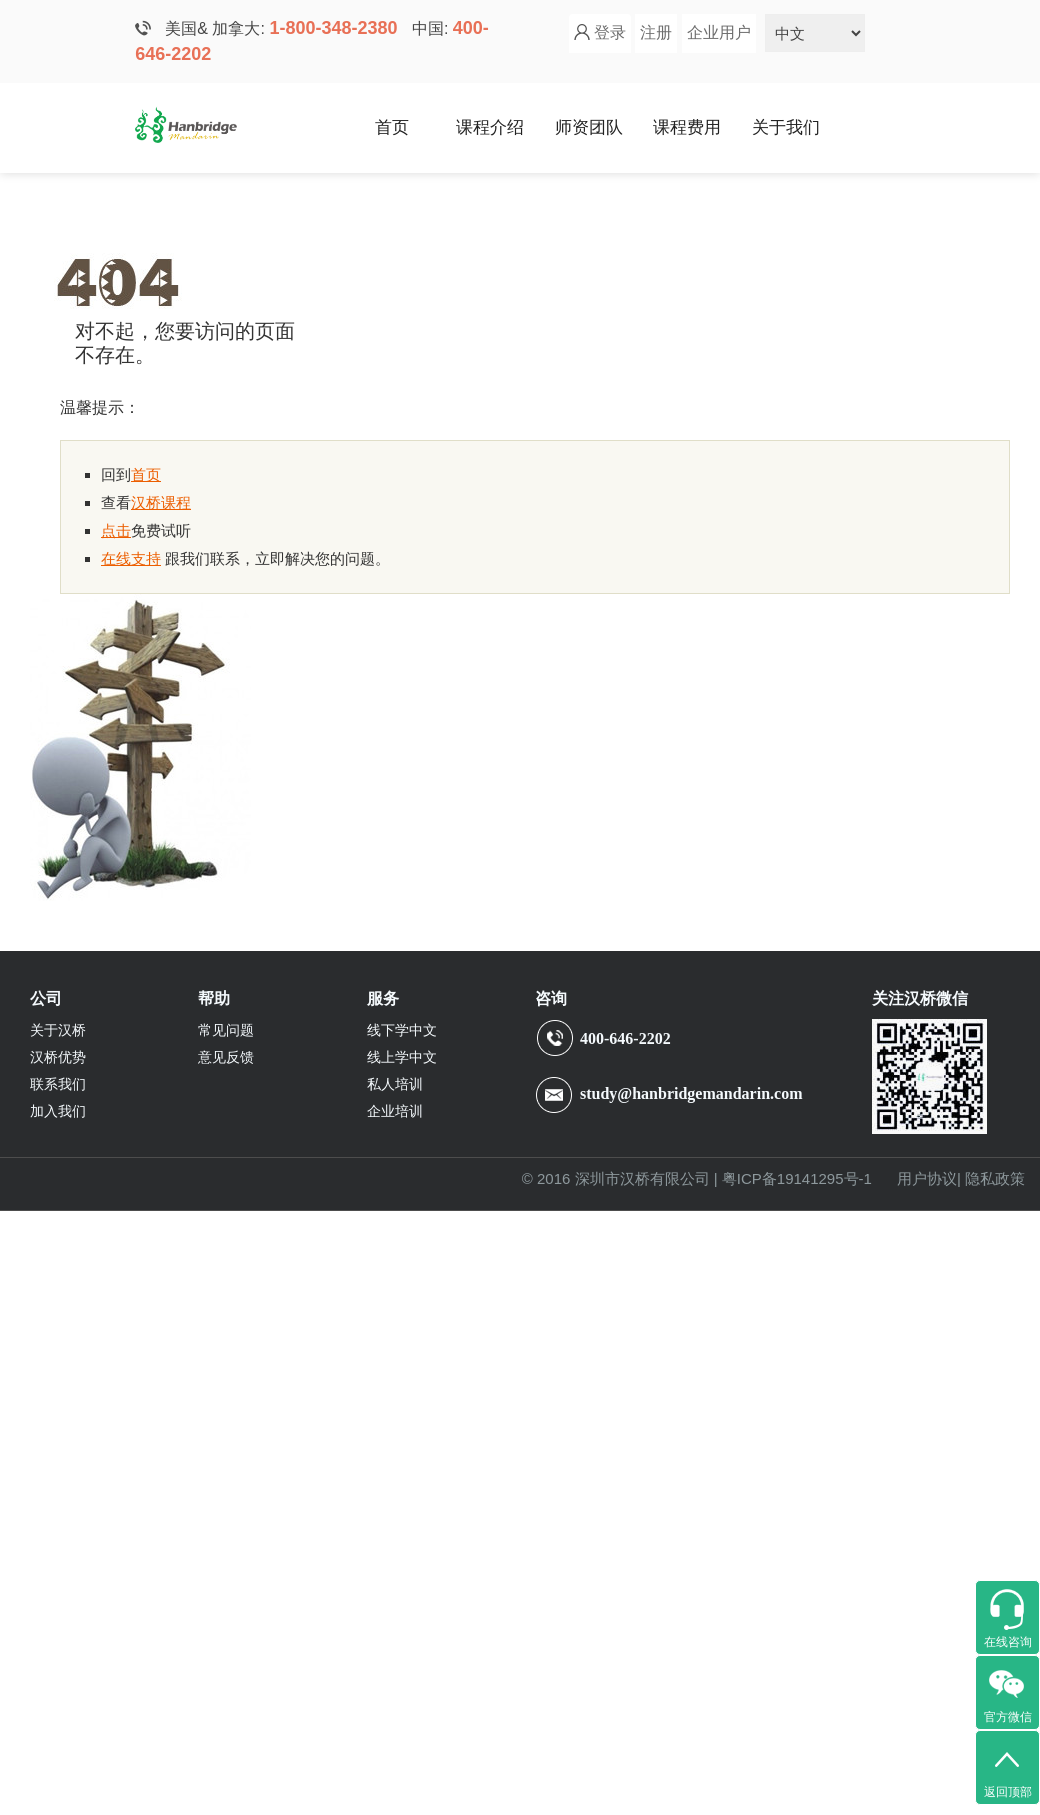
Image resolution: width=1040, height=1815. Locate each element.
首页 (392, 127)
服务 (383, 998)
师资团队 (589, 127)
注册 (656, 32)
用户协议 (927, 1178)
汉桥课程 (161, 502)
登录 (610, 32)
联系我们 (58, 1084)
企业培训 (395, 1111)
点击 (116, 530)
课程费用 (687, 127)
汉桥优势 (58, 1057)
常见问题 (226, 1030)
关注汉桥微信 (920, 998)
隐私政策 (995, 1178)
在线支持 (131, 558)
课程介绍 (490, 127)
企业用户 (719, 32)
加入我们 (58, 1111)
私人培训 (395, 1084)
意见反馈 (226, 1057)
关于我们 (786, 127)
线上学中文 (402, 1057)
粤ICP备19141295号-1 (797, 1178)
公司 (46, 998)
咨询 (551, 998)
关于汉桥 (58, 1030)
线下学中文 (402, 1030)
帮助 (214, 998)
